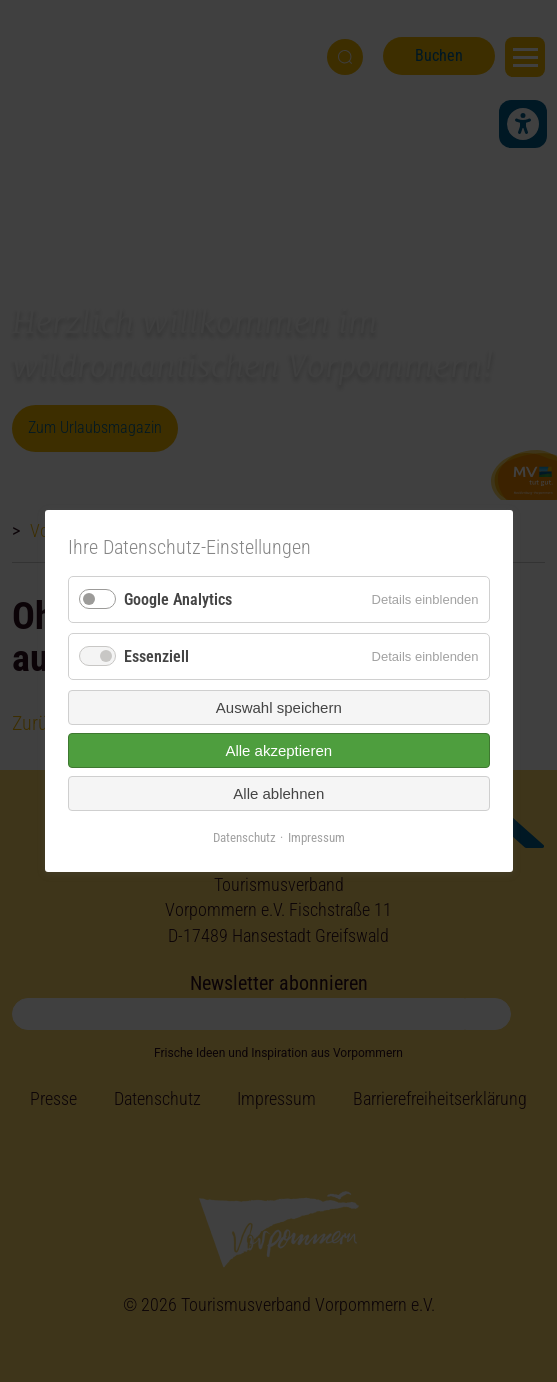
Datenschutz (244, 837)
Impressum (316, 837)
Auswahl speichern (279, 707)
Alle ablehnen (278, 793)
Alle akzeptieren (278, 750)
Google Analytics (178, 599)
